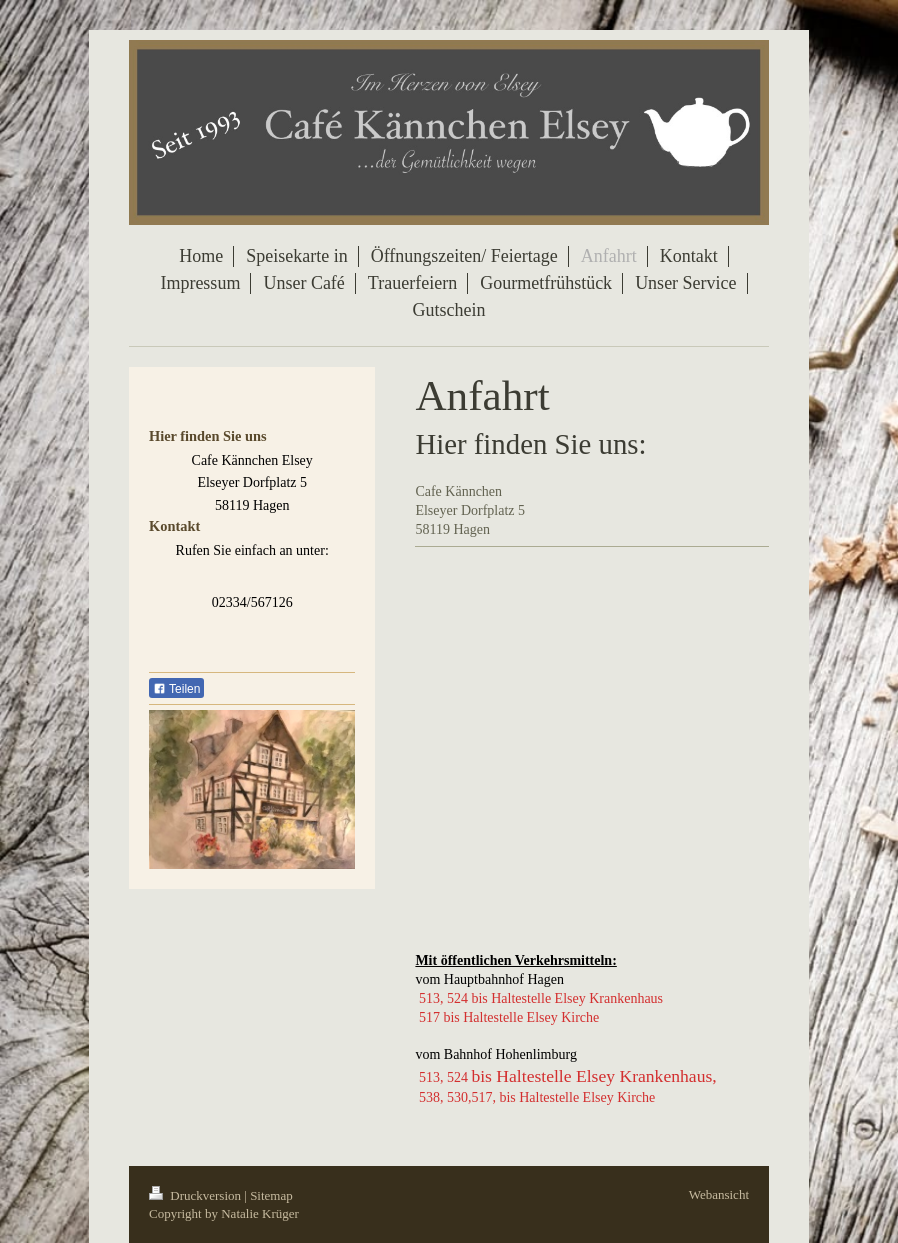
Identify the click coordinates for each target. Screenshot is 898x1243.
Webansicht (719, 1194)
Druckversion (196, 1195)
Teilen (176, 689)
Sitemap (271, 1195)
